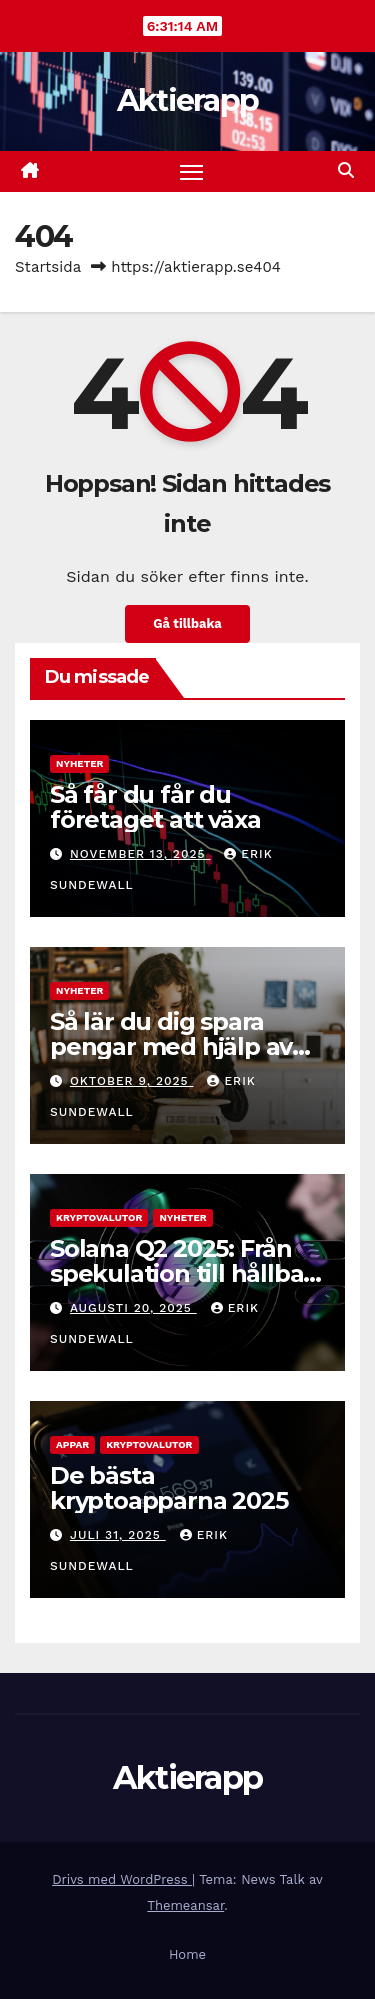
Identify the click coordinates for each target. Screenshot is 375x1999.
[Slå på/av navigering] (192, 172)
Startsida (48, 267)
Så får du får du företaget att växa (155, 807)
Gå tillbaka (187, 623)
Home (187, 1954)
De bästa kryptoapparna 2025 (168, 1488)
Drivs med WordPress (122, 1879)
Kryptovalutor (99, 1217)
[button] (346, 170)
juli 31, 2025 (118, 1535)
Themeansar (185, 1905)
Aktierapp (188, 100)
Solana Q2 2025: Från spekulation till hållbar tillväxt (181, 1273)
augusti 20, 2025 (133, 1308)
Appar (72, 1444)
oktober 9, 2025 (132, 1081)
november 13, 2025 (140, 854)
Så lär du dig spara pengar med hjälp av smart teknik (171, 1046)
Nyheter (79, 763)
